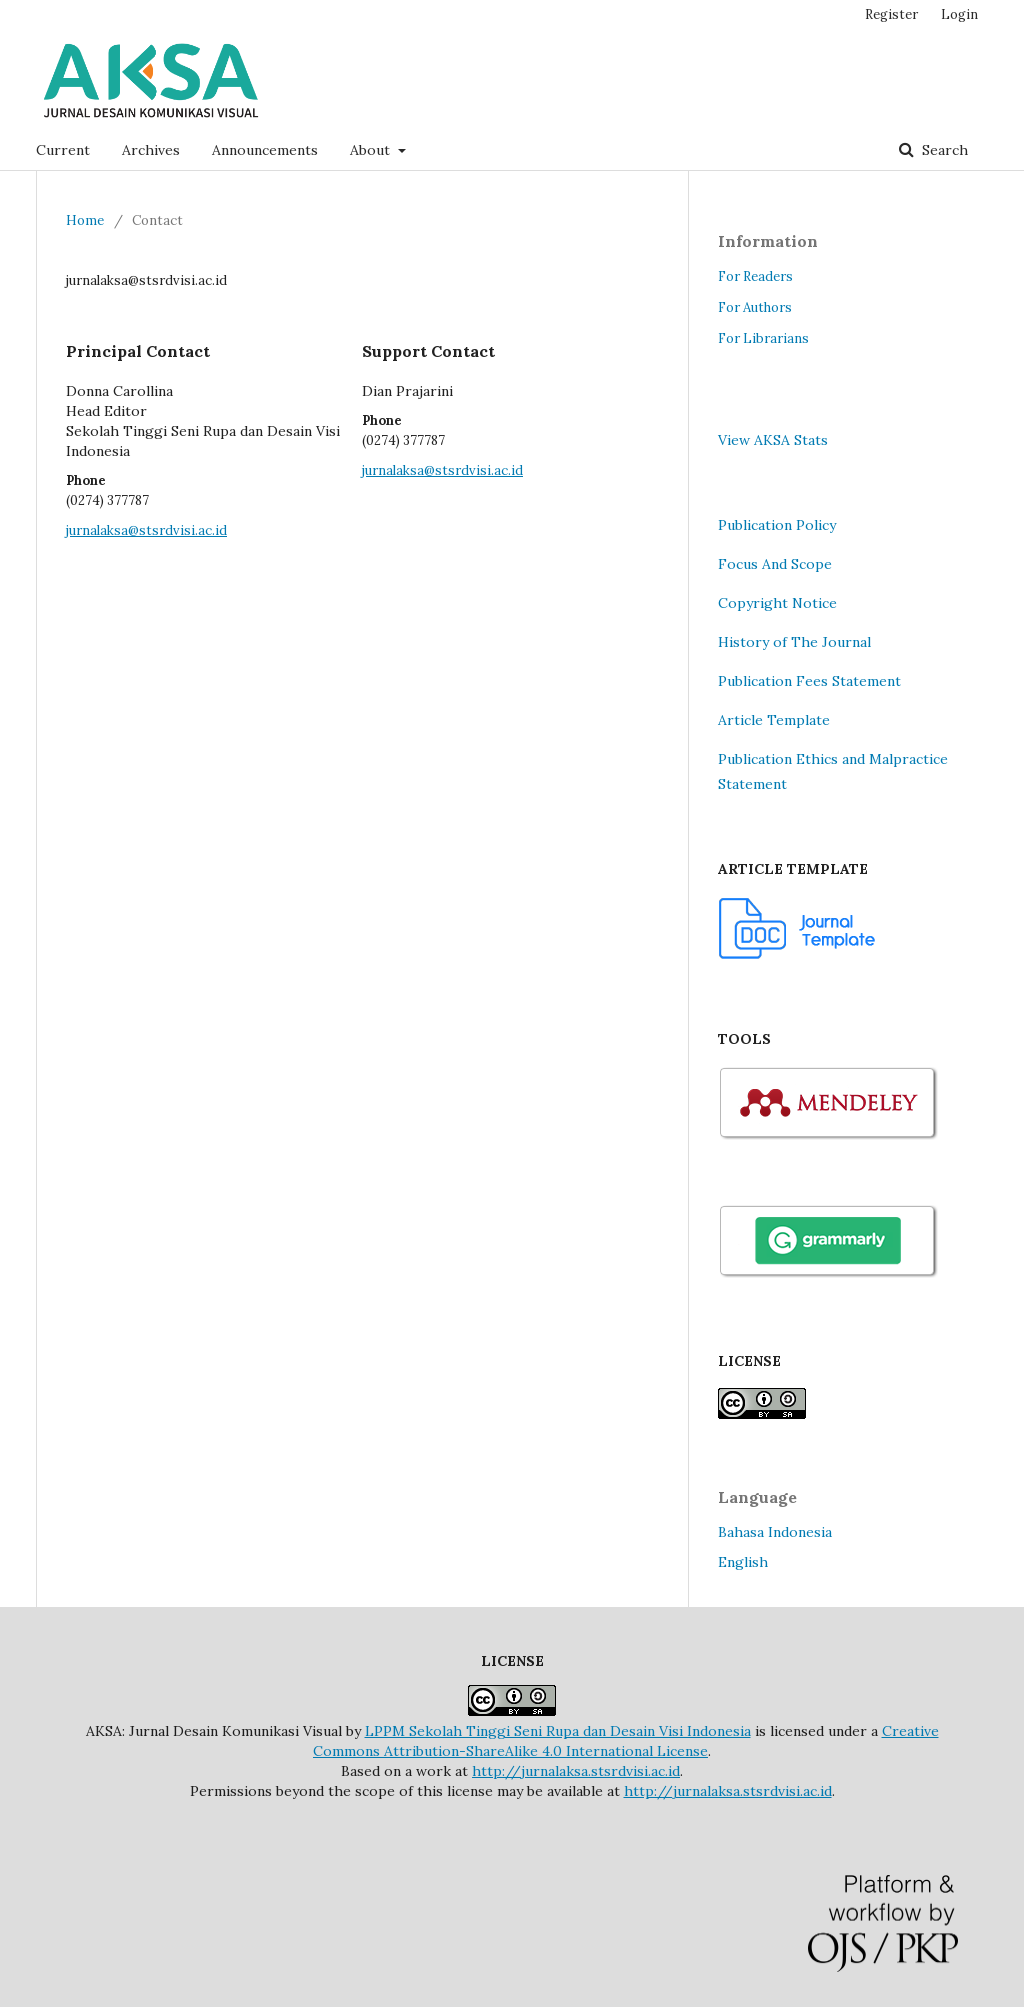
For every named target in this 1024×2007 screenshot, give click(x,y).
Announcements (265, 150)
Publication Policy (777, 525)
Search (943, 150)
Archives (151, 150)
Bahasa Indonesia (775, 1532)
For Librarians (763, 338)
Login (959, 14)
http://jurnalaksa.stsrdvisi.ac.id (576, 1771)
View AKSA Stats (773, 440)
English (743, 1562)
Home (85, 220)
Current (63, 150)
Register (891, 14)
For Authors (755, 307)
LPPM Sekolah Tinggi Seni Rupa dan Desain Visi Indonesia (558, 1731)
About (372, 150)
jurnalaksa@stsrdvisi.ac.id (146, 530)
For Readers (755, 276)
